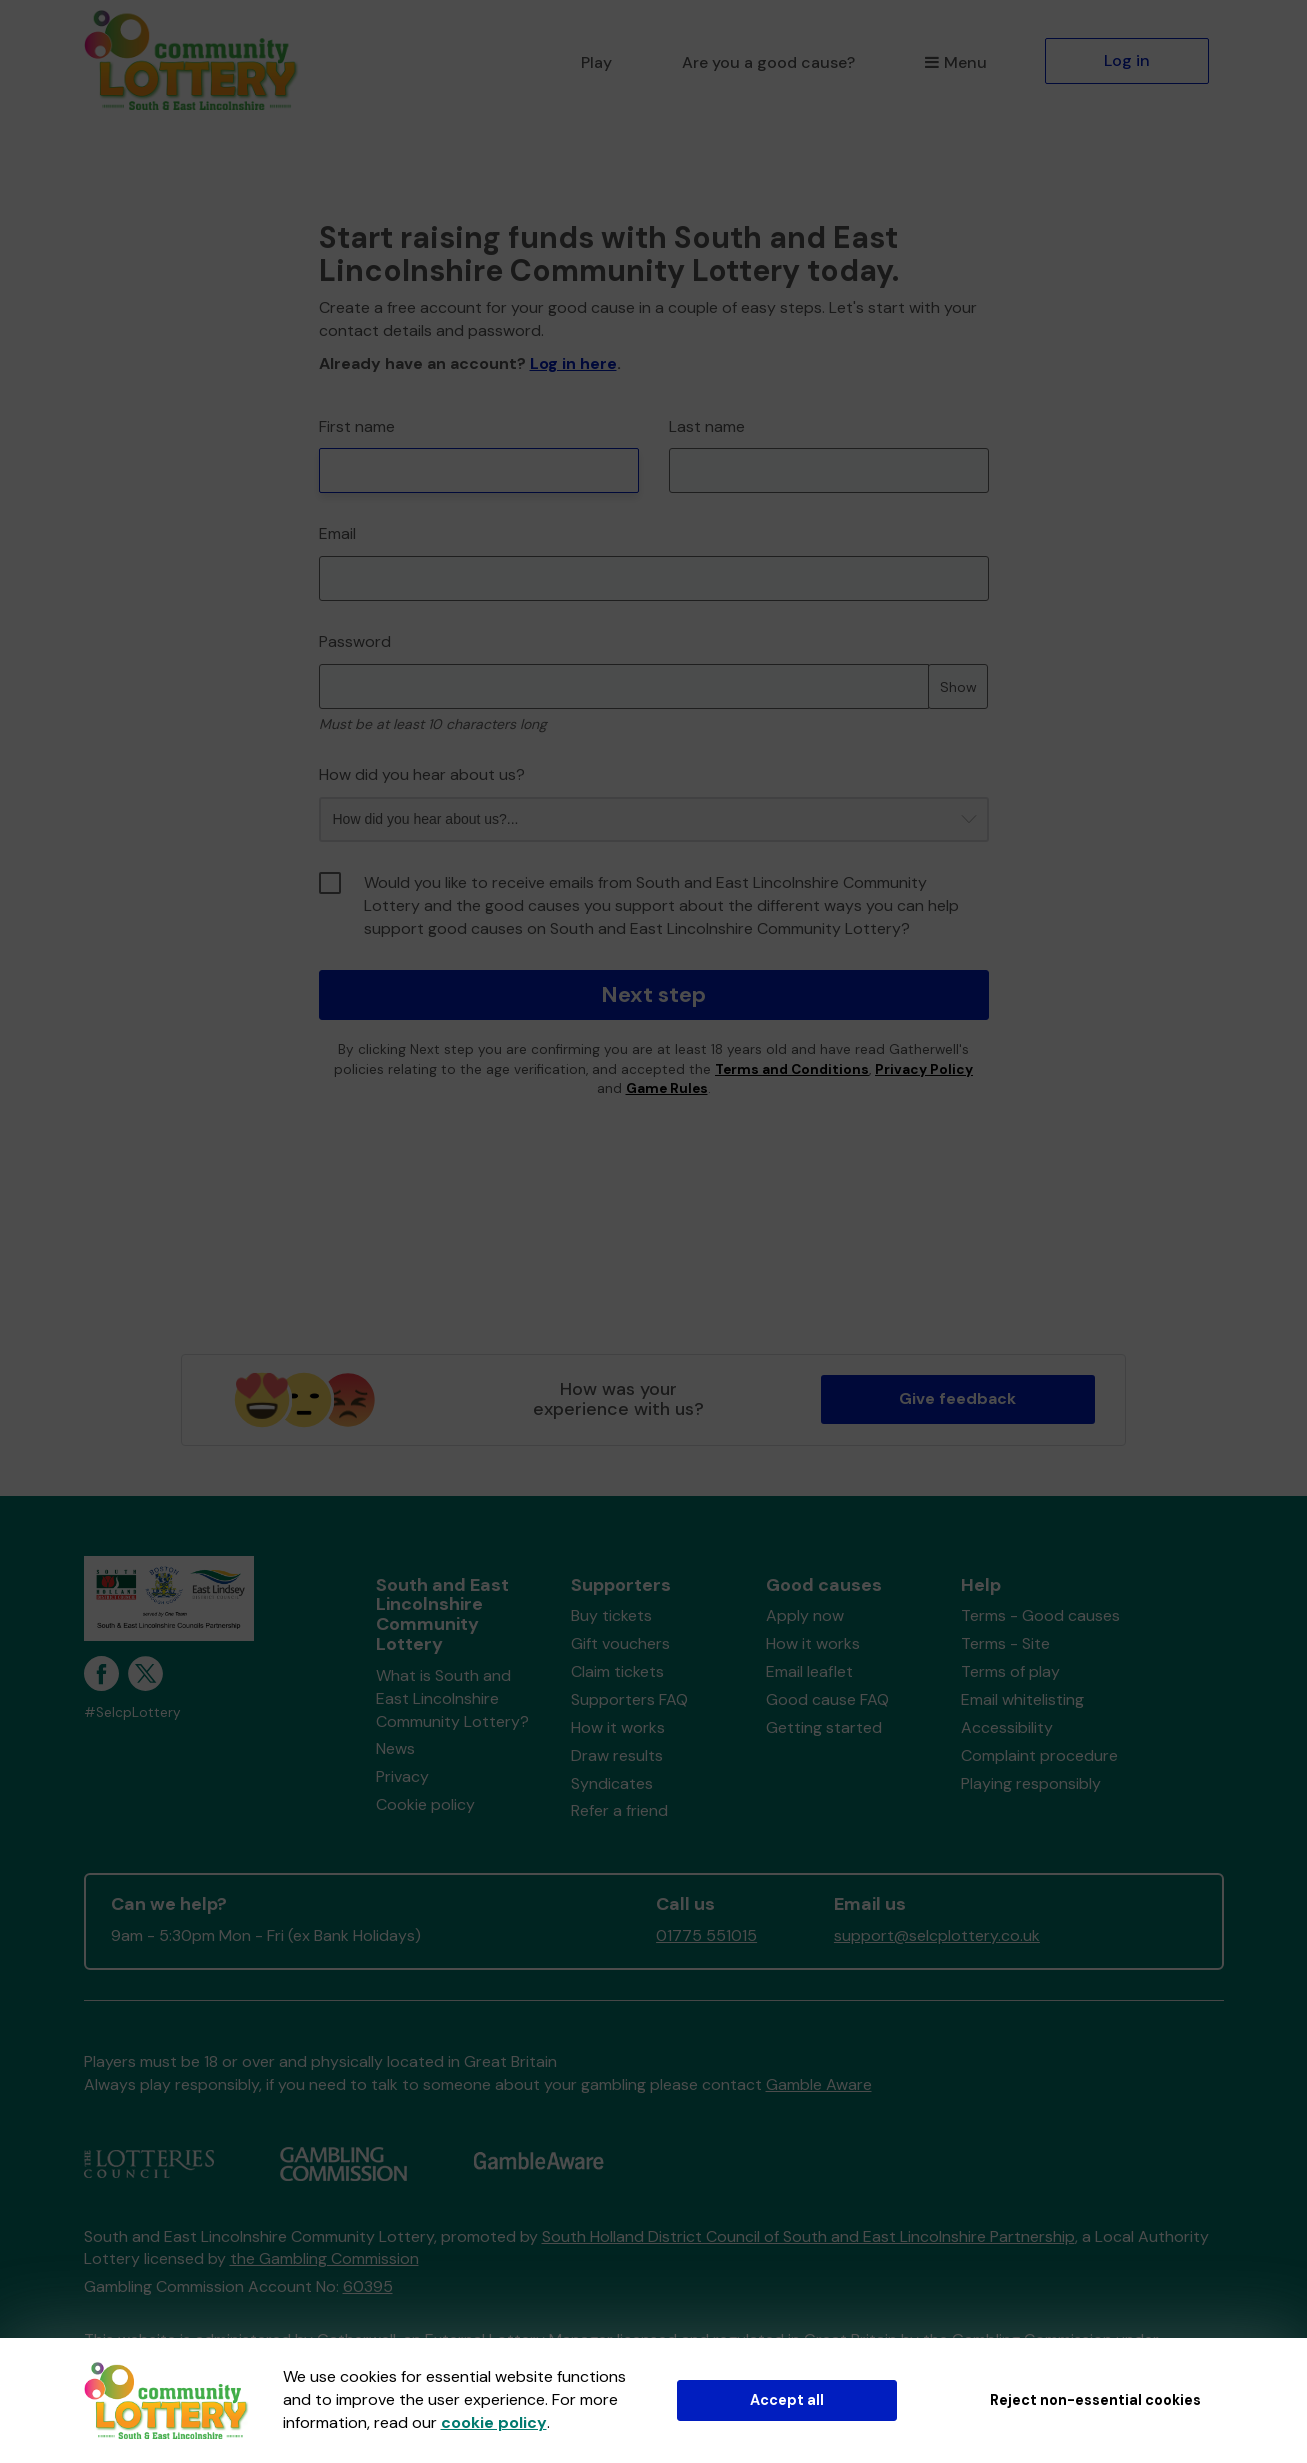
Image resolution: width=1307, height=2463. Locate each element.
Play (596, 62)
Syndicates (612, 1783)
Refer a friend (619, 1810)
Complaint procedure (1039, 1755)
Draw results (617, 1755)
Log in (1127, 60)
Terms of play (1010, 1671)
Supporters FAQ (629, 1699)
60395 (368, 2286)
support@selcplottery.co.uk (937, 1935)
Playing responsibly (1031, 1783)
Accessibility (1007, 1727)
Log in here (573, 363)
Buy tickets (611, 1615)
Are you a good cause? (768, 62)
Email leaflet (809, 1671)
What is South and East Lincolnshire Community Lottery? (452, 1698)
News (395, 1748)
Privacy (402, 1776)
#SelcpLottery (132, 1712)
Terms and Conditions (792, 1069)
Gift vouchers (620, 1643)
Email (337, 533)
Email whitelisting (1022, 1699)
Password (355, 641)
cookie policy (494, 2422)
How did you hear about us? (422, 774)
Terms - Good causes (1040, 1615)
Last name (707, 426)
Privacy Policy (924, 1069)
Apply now (805, 1615)
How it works (618, 1727)
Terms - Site (1005, 1643)
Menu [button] (955, 62)
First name (357, 426)
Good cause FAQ (827, 1699)
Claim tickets (617, 1671)
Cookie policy (425, 1804)
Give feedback (957, 1398)
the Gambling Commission (324, 2258)
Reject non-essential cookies (1095, 2400)
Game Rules (667, 1088)
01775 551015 (706, 1935)
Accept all (787, 2400)
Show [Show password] (958, 687)
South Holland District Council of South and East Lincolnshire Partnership (808, 2236)
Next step (653, 994)
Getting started (824, 1727)
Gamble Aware (819, 2084)
